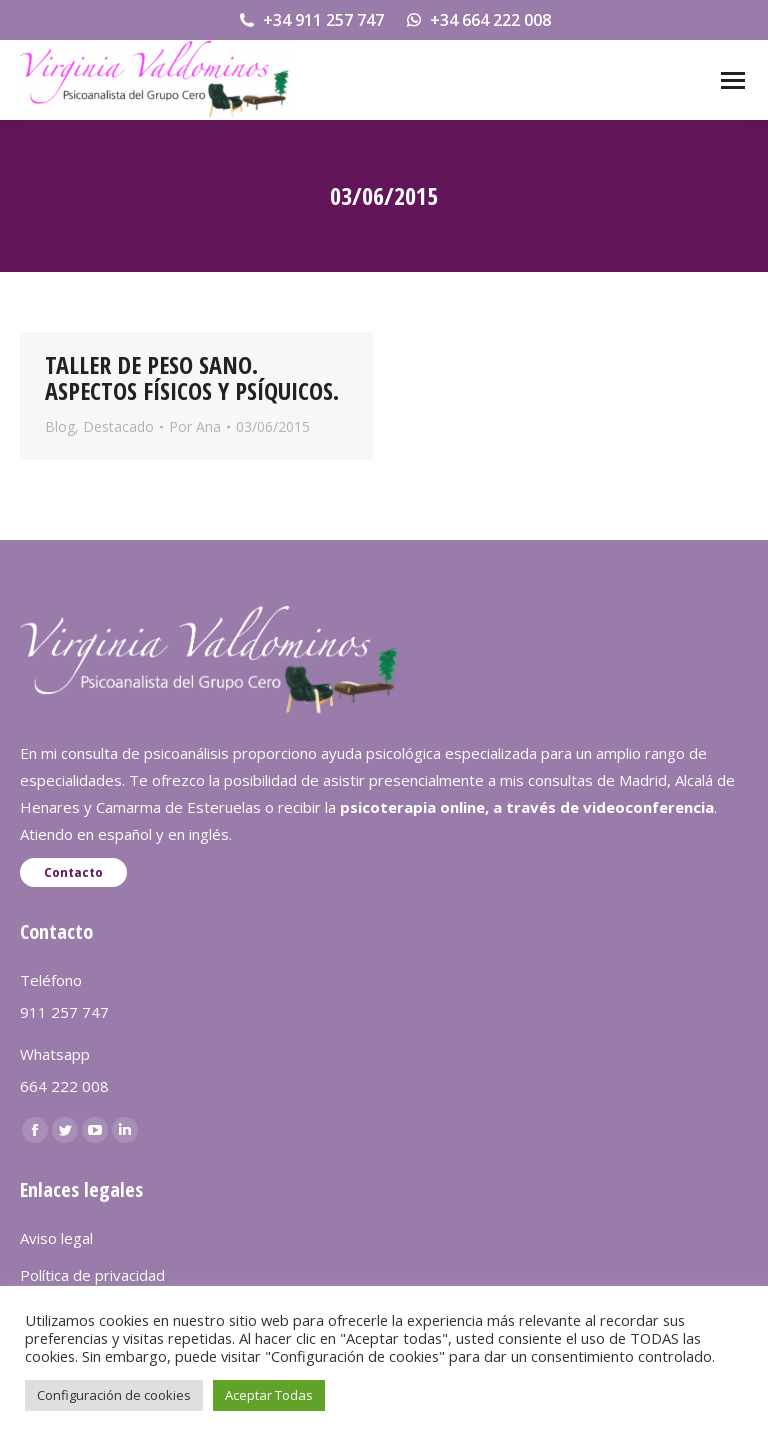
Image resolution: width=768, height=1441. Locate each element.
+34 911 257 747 (310, 20)
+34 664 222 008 (477, 20)
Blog (60, 426)
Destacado (118, 426)
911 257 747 (64, 1012)
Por (195, 426)
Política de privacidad (92, 1275)
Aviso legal (56, 1238)
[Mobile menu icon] (733, 80)
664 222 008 (64, 1086)
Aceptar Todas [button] (269, 1395)
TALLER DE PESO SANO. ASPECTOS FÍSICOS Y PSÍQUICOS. (192, 377)
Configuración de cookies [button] (114, 1395)
